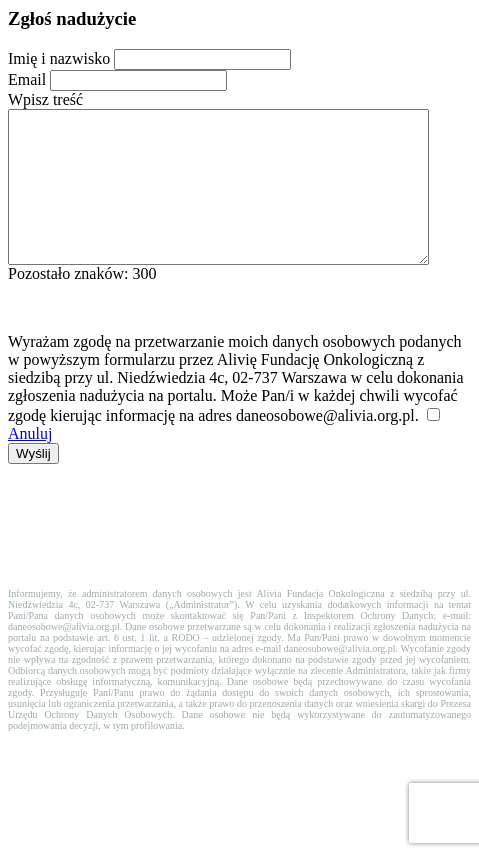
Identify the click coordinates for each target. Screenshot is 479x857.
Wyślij (33, 483)
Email (27, 79)
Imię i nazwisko (59, 58)
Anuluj (30, 463)
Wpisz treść (45, 99)
